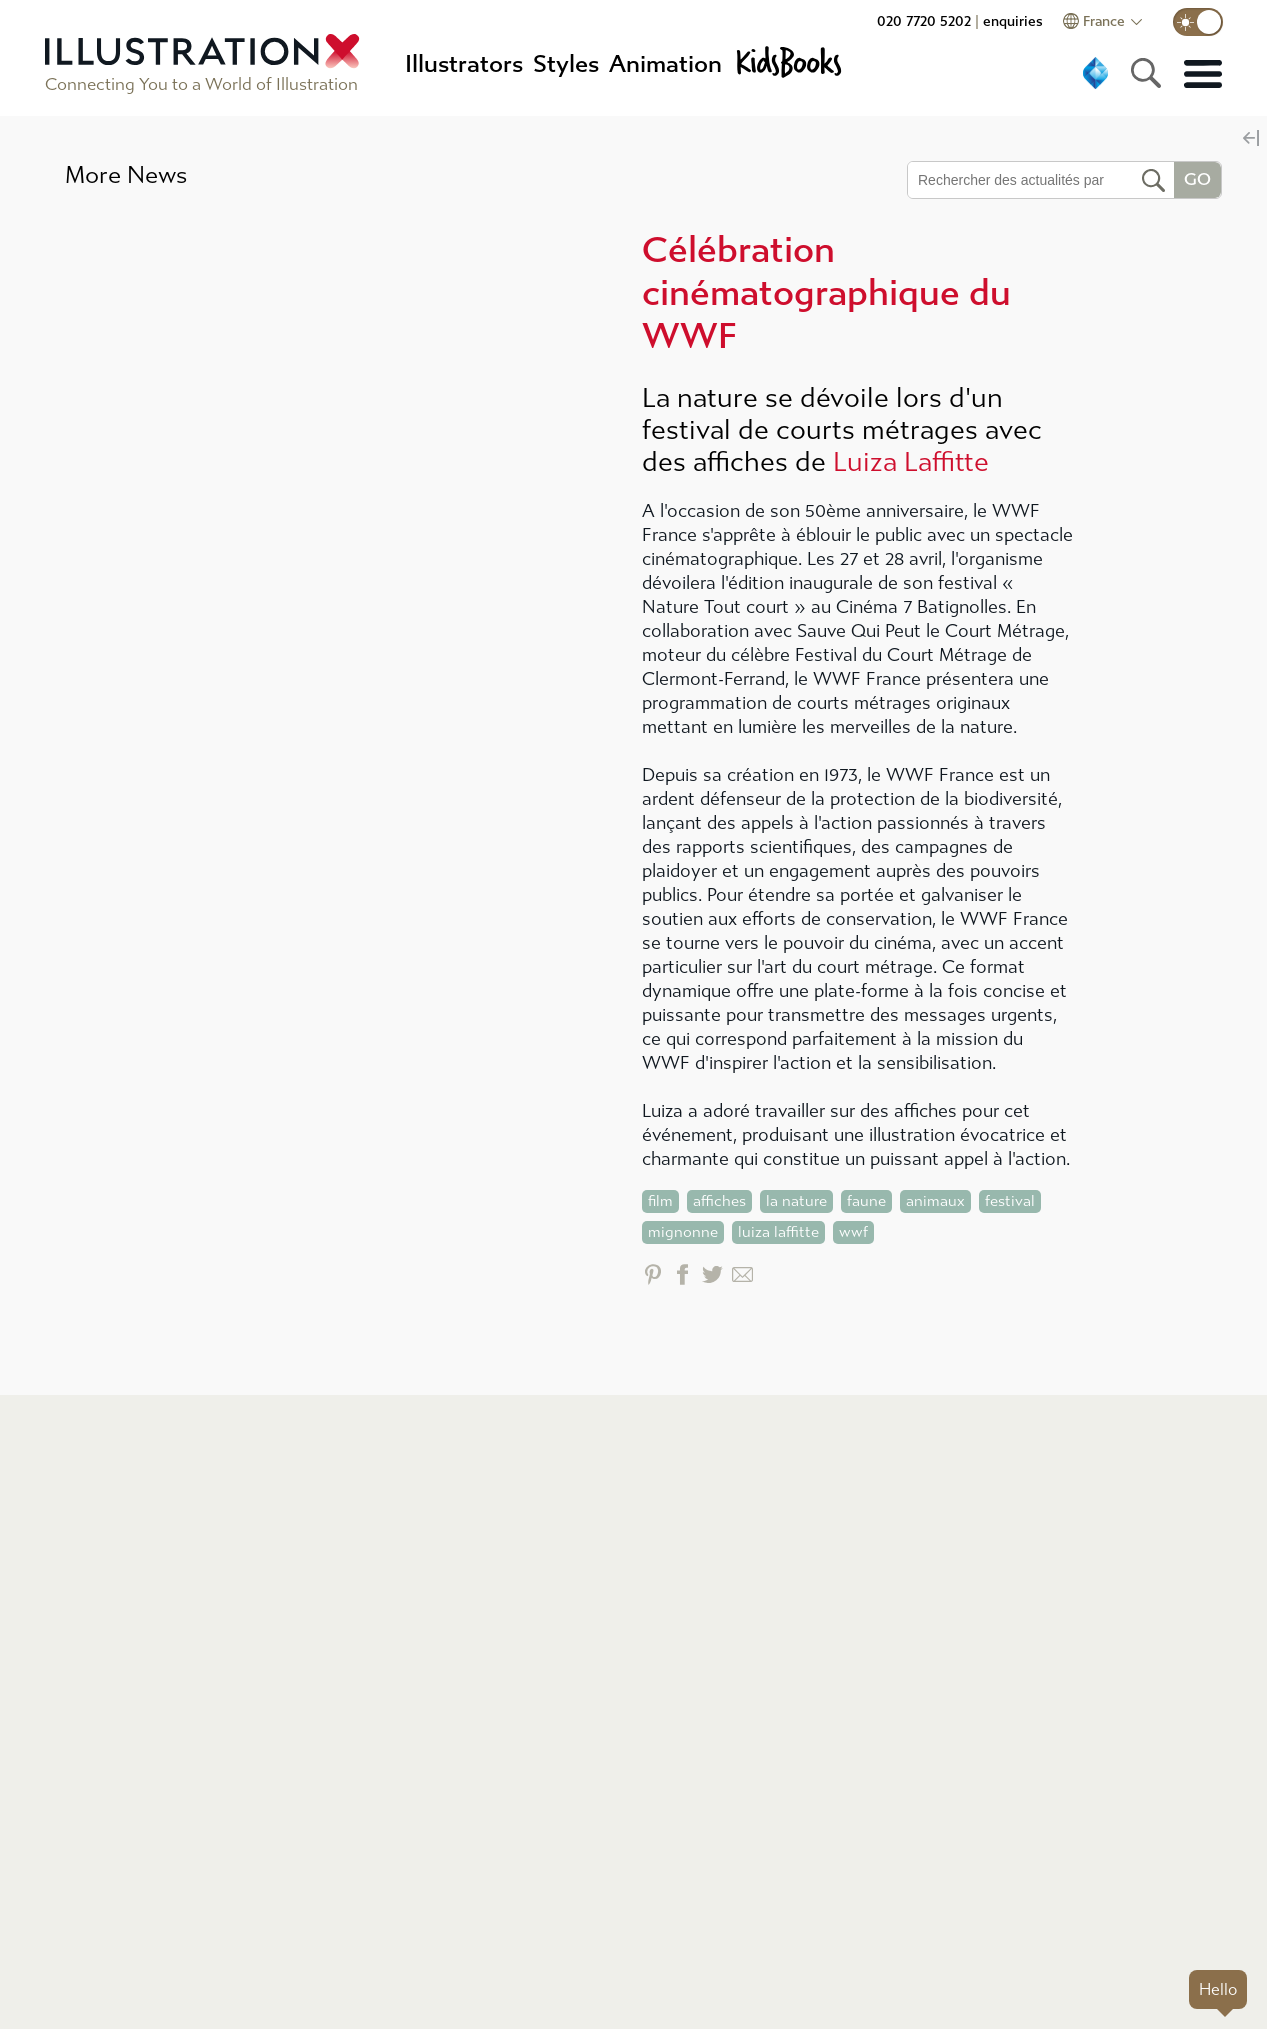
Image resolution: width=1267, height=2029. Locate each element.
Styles (566, 64)
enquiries (1013, 21)
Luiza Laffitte (911, 462)
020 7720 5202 (924, 21)
